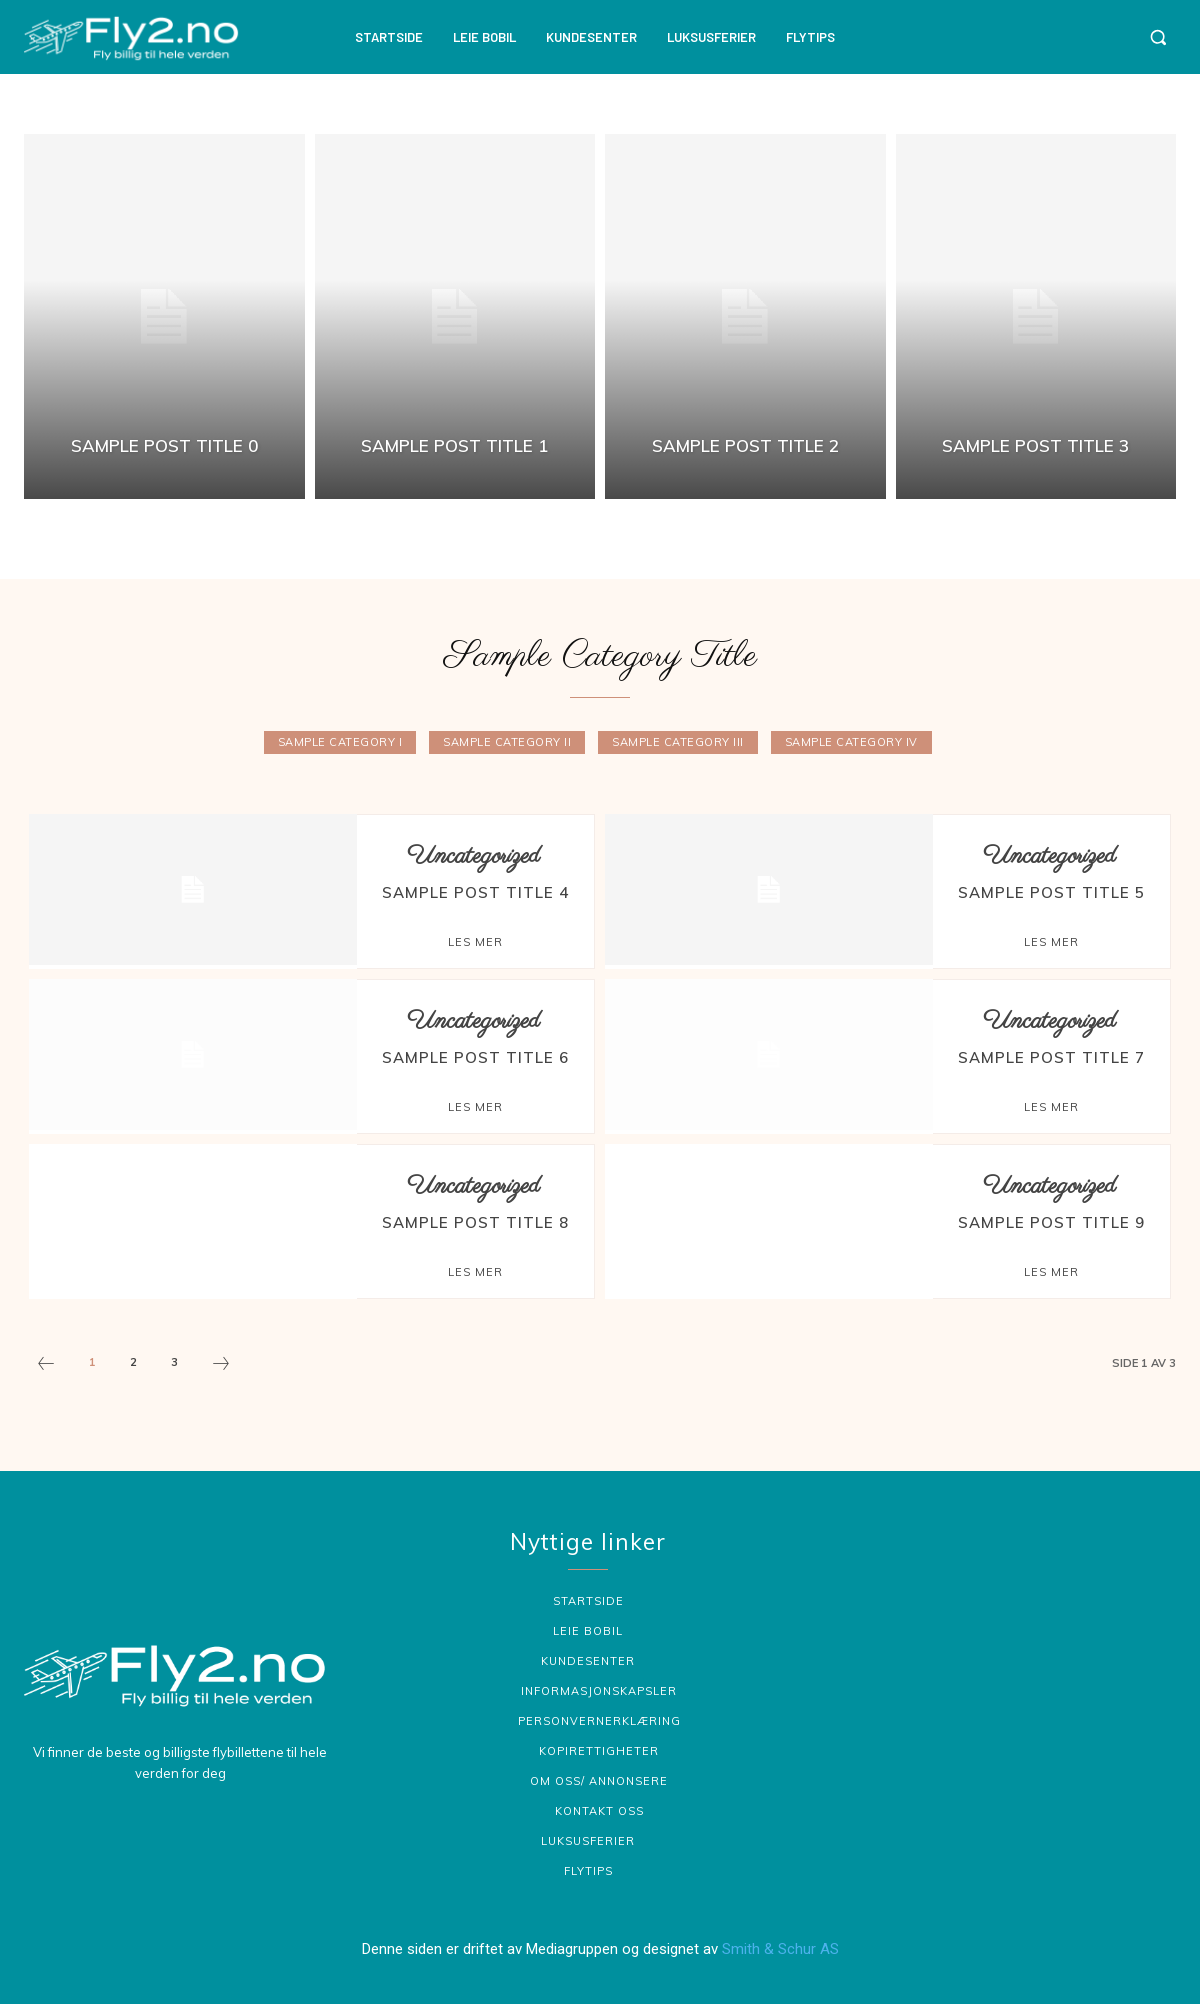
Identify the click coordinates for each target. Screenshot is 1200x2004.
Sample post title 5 (1051, 892)
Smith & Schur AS (780, 1947)
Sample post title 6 (475, 1057)
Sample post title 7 (1051, 1057)
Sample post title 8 (475, 1222)
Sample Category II (507, 742)
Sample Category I (340, 742)
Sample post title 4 (475, 892)
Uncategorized (473, 856)
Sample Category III (678, 742)
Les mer (475, 942)
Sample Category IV (851, 742)
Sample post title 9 (1051, 1222)
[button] (1158, 37)
